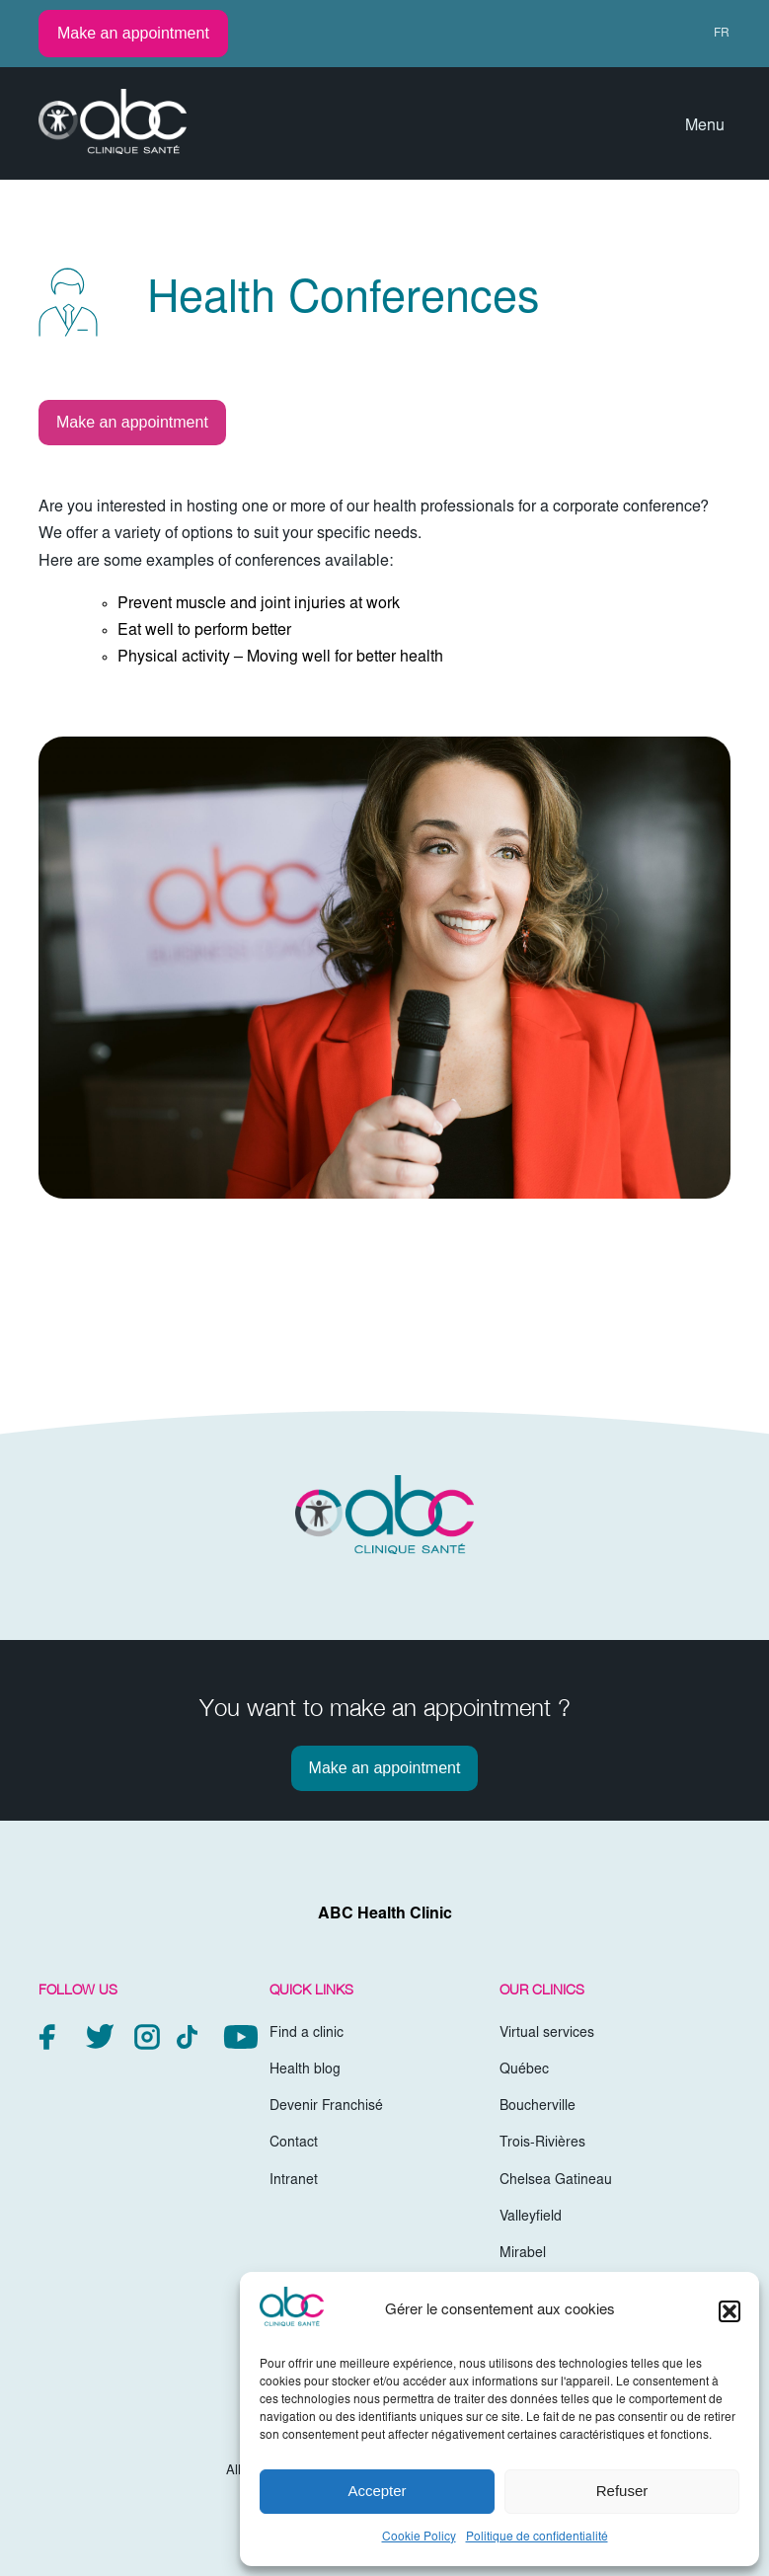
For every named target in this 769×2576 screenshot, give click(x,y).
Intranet (293, 2181)
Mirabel (523, 2254)
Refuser (622, 2490)
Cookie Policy (419, 2537)
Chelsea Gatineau (556, 2181)
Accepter (376, 2490)
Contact (293, 2143)
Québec (524, 2070)
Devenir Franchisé (326, 2107)
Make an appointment (133, 33)
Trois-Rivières (542, 2143)
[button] (729, 2311)
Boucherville (538, 2107)
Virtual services (547, 2034)
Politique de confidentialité (537, 2537)
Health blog (305, 2070)
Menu (705, 126)
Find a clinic (306, 2034)
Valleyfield (531, 2218)
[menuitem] (713, 33)
